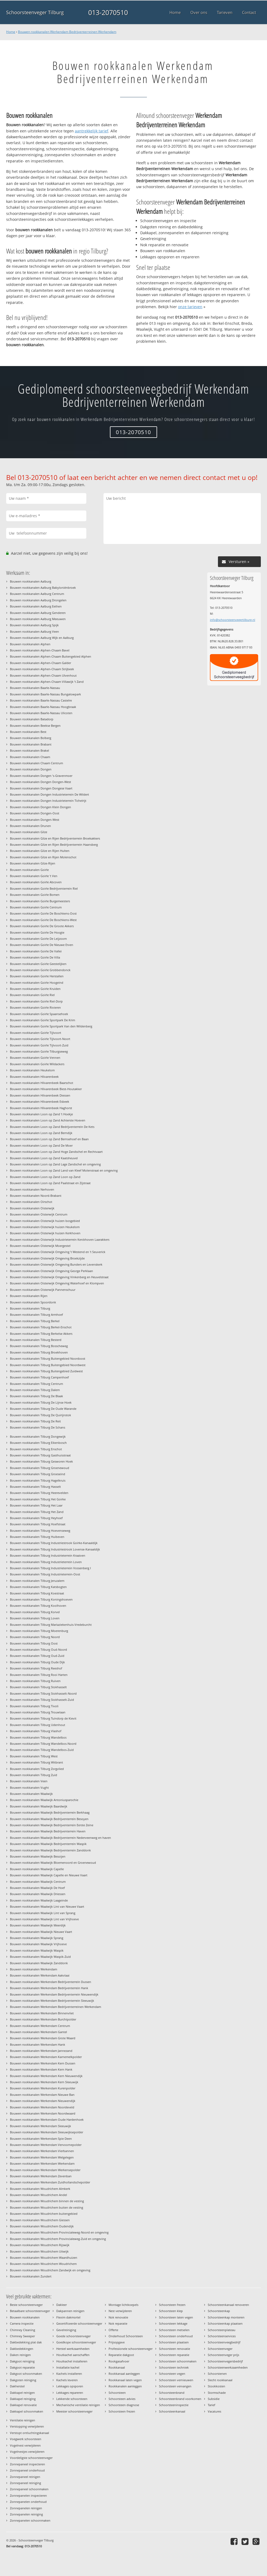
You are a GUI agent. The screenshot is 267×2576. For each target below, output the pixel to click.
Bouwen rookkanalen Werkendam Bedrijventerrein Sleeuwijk (52, 2001)
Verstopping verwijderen (27, 2426)
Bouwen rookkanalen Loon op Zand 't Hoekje (41, 1114)
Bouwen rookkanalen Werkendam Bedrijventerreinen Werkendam (67, 31)
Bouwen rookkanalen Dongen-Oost (34, 813)
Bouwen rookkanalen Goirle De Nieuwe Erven (41, 945)
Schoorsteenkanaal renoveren (228, 2305)
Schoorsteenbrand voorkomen (180, 2399)
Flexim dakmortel (68, 2317)
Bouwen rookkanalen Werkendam (33, 1969)
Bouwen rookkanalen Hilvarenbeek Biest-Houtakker (46, 1089)
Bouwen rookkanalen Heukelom (32, 1070)
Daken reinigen (20, 2355)
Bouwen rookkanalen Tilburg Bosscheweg (39, 1346)
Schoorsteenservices (222, 2336)
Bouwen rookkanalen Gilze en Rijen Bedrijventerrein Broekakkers (55, 838)
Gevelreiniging (66, 2330)
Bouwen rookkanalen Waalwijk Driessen (37, 1894)
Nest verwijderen (120, 2311)
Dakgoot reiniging (22, 2361)
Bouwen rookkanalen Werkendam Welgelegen (42, 2157)
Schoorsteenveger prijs (223, 2355)
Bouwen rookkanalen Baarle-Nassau (35, 688)
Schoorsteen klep (171, 2311)
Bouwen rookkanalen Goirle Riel (32, 995)
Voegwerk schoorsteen (25, 2439)
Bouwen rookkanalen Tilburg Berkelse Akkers (41, 1334)
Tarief (211, 2405)
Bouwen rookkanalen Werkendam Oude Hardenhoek (47, 2120)
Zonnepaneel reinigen (25, 2477)
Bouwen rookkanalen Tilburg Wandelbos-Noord (43, 1744)
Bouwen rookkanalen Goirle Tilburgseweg (39, 1051)
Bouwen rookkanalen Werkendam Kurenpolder (42, 2088)
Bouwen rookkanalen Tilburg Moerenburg (39, 1631)
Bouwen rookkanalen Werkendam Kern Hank (41, 2069)
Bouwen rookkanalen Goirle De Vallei (36, 951)
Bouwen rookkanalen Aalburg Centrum (37, 594)
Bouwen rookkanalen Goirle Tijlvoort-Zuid (39, 1045)
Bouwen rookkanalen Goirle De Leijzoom (38, 939)
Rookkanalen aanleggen (125, 2386)
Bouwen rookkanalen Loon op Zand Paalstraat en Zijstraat (50, 1183)
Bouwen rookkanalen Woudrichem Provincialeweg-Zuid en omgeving (58, 2239)
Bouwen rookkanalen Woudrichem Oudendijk (42, 2226)
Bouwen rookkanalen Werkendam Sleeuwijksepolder (46, 2132)
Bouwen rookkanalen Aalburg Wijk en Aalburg (42, 638)
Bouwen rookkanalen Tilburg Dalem (35, 1390)
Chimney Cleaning (22, 2330)
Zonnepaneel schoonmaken (29, 2489)
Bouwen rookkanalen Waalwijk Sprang (36, 1938)
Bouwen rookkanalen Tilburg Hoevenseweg (40, 1531)
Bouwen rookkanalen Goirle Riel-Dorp (36, 1001)
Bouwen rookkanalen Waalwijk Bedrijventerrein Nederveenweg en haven (60, 1838)
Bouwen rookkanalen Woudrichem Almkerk (40, 2189)
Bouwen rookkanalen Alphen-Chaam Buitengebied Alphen (50, 656)
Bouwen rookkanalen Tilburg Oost (34, 1643)
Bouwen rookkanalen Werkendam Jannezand (41, 2051)
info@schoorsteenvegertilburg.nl (232, 620)
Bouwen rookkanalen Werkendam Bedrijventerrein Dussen (50, 1982)
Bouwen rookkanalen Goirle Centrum (36, 907)
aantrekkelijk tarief (91, 130)
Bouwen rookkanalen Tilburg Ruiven (35, 1681)
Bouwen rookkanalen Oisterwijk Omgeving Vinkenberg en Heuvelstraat (59, 1277)
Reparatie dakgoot (121, 2355)
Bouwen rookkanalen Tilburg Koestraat (37, 1593)
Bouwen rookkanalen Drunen (30, 826)
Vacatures (214, 2411)
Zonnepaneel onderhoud (27, 2470)
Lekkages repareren (69, 2393)
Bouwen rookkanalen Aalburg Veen (34, 631)
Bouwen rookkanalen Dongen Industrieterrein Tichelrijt (48, 801)
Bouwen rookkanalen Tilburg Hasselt (35, 1487)
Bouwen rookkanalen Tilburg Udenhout (37, 1725)
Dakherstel (17, 2386)
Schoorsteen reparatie (174, 2355)
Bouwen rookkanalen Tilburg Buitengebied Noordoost (47, 1358)
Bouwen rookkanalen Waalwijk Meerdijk (38, 1925)
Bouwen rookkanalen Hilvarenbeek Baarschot (41, 1083)
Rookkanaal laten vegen (125, 2380)
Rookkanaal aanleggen (124, 2374)
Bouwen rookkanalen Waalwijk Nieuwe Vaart (41, 1932)
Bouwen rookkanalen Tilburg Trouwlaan (37, 1712)
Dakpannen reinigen (70, 2311)
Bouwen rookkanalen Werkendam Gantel (38, 2032)
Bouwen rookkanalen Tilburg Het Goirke (38, 1499)
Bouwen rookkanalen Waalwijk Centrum (38, 1882)
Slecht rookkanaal (220, 2380)
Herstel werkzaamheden (73, 2349)
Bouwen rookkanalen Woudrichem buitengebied (43, 2214)
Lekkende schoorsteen (71, 2399)
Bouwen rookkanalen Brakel (29, 750)
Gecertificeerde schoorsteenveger (79, 2323)
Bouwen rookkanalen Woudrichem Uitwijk (39, 2251)
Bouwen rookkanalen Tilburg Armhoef (36, 1315)
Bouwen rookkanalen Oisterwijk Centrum (38, 1214)
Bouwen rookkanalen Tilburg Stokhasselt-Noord (43, 1693)
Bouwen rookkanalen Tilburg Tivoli (34, 1706)
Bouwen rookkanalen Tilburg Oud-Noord (38, 1649)
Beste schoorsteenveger (26, 2305)
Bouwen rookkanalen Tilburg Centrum (36, 1384)
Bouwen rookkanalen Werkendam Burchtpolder (43, 2019)
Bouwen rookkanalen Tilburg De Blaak (36, 1396)
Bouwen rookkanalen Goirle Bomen (35, 895)
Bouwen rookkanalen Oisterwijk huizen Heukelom (45, 1227)
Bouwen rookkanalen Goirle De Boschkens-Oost (43, 913)
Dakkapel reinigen (22, 2393)
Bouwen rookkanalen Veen (28, 1781)
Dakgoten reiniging (23, 2380)
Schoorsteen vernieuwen (176, 2380)
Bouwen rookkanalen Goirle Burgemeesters (40, 901)
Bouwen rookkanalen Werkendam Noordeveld (42, 2107)
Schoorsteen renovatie (174, 2349)
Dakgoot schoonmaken (26, 2374)
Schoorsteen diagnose (124, 2405)
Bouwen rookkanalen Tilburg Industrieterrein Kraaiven (47, 1555)
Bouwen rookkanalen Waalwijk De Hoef (37, 1888)
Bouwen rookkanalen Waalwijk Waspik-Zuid (40, 1957)
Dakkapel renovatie (23, 2405)
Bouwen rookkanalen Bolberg (30, 738)
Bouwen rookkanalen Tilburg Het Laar (36, 1505)
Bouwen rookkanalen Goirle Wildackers (37, 1064)
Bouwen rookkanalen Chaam (30, 757)
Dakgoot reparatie (22, 2367)
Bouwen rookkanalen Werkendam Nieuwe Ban (42, 2095)
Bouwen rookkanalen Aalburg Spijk (34, 625)
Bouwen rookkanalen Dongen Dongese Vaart (41, 788)
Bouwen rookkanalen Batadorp (31, 719)
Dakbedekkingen (21, 2349)
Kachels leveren (67, 2380)
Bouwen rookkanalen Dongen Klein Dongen (40, 807)
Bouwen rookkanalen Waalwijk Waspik (37, 1950)
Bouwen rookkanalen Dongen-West (34, 820)
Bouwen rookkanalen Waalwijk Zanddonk (39, 1963)
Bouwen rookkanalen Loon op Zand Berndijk (41, 1133)
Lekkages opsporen (69, 2386)
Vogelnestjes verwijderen (27, 2452)
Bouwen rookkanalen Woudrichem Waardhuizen (43, 2258)
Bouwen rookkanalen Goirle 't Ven (33, 876)
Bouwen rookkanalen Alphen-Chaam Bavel (39, 650)
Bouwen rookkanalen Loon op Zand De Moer (41, 1145)
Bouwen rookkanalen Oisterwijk (32, 1208)
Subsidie (214, 2399)
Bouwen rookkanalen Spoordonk (33, 1302)
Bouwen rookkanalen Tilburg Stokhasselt (38, 1687)
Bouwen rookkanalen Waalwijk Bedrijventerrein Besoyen (49, 1819)
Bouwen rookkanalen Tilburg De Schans (37, 1427)
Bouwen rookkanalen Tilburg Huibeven (37, 1537)
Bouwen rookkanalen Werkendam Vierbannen (42, 2151)
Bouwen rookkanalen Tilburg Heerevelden (39, 1493)
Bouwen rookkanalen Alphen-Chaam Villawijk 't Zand (47, 682)
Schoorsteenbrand (171, 2393)
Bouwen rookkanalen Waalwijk (31, 1794)
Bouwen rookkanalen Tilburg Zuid (33, 1775)
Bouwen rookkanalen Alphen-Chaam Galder (40, 663)
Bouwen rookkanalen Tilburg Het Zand (37, 1512)
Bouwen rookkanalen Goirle (29, 870)
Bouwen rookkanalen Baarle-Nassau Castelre (41, 700)
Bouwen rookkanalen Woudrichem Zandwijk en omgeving (50, 2270)
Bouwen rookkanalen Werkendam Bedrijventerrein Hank (49, 1988)
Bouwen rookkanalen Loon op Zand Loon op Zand (45, 1177)
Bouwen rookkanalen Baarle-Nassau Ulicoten (41, 713)
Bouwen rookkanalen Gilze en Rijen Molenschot (43, 857)
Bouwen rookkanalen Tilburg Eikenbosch (38, 1443)
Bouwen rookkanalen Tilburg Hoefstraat (37, 1524)
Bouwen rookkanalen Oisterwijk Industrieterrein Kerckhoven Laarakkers (59, 1239)
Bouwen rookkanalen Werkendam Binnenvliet (42, 2013)
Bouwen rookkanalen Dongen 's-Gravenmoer (41, 776)
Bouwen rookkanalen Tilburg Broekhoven (39, 1352)
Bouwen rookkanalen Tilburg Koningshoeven (41, 1599)
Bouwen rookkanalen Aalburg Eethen (36, 606)
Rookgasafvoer (119, 2361)
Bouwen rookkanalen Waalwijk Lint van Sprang (42, 1913)
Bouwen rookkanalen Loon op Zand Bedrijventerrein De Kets (52, 1127)
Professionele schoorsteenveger (131, 2349)
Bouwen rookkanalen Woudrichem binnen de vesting (47, 2201)
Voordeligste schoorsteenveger (31, 2458)
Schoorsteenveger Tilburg (35, 12)
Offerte (113, 2330)
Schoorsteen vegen (172, 2374)
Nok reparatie (118, 2323)
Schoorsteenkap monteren (226, 2317)
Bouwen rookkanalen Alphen (30, 644)
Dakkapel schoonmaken (26, 2411)
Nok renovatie (118, 2317)
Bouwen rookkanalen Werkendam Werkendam (42, 2163)
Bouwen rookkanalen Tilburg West (34, 1756)
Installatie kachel (67, 2367)
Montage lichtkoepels (123, 2305)
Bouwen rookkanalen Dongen (30, 769)
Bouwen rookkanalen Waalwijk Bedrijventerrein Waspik (48, 1844)
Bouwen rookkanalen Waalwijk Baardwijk (38, 1806)
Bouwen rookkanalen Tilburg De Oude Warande (43, 1409)
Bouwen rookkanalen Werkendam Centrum (40, 2026)
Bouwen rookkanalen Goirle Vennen (35, 1058)
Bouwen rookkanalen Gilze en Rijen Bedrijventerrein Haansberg (54, 844)
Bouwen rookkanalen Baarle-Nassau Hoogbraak (43, 707)
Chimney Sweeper (22, 2336)
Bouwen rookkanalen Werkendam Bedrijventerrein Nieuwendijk (54, 1994)
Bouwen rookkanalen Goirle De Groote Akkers (42, 926)
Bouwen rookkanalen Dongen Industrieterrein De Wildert (49, 794)
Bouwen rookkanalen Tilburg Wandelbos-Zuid (42, 1750)
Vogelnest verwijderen (25, 2445)
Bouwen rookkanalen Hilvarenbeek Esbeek (39, 1101)
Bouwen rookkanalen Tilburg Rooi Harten (39, 1675)
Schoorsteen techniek (174, 2367)
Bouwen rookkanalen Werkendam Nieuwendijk (42, 2101)
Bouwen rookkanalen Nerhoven (32, 1189)
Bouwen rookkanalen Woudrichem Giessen (40, 2220)
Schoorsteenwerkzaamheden (228, 2367)
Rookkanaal (117, 2367)
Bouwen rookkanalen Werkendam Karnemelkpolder (46, 2057)
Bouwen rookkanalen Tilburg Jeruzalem (37, 1581)
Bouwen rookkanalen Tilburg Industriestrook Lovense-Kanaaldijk (55, 1549)
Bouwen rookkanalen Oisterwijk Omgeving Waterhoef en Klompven (57, 1283)
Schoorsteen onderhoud (176, 2336)
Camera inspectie (22, 2323)
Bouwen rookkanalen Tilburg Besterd (35, 1340)
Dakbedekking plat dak (26, 2342)
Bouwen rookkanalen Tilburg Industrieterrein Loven (46, 1562)
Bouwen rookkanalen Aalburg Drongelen (38, 600)
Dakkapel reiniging (23, 2399)
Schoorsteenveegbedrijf (224, 2342)
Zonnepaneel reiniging (25, 2483)
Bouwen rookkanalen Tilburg (30, 1308)
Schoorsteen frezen (122, 2411)
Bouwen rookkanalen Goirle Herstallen (37, 976)
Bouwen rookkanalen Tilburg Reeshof (36, 1668)
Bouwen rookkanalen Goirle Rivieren (35, 1007)
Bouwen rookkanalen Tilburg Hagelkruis (37, 1480)
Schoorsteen (117, 2393)
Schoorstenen (217, 2374)
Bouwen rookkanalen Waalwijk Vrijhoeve (38, 1944)
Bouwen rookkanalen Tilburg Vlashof (35, 1731)
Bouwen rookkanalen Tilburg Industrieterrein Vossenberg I (50, 1568)
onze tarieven (190, 306)
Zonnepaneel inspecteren (27, 2464)
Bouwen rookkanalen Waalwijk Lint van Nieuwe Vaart (47, 1906)
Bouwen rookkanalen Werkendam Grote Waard (42, 2038)
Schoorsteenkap (219, 2311)
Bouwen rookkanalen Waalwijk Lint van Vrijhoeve (44, 1919)
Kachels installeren (69, 2374)
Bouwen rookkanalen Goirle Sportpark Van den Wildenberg (51, 1026)
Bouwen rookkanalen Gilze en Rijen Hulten (39, 851)
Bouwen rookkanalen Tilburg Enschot (36, 1449)
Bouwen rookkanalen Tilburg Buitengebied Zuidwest (46, 1371)
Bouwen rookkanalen (25, 2317)
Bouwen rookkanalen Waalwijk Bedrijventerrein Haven (48, 1831)
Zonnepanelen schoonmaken (30, 2520)
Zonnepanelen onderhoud (28, 2502)
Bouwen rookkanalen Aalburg (30, 581)
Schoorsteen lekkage (173, 2323)
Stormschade (217, 2393)
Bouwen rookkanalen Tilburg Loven (35, 1618)
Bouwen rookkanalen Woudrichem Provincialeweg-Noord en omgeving (59, 2232)
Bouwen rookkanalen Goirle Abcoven (36, 882)
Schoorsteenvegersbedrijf (225, 2361)
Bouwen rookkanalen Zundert (30, 2276)
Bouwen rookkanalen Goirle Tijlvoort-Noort (40, 1039)
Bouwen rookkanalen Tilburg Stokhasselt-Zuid (42, 1700)
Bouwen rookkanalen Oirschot (31, 1202)
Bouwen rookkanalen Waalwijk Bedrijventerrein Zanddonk (50, 1850)
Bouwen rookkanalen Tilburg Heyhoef (36, 1518)
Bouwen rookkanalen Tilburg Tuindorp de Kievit (43, 1718)
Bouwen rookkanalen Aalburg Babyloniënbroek (43, 588)
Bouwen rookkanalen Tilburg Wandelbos (38, 1737)
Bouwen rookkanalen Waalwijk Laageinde (39, 1900)
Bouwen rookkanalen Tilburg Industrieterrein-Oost (45, 1574)
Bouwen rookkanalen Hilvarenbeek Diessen (40, 1095)
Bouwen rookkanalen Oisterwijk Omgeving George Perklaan (51, 1271)
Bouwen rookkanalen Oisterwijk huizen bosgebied (45, 1221)
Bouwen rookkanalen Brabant (30, 744)
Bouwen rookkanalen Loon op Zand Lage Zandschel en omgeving (55, 1164)
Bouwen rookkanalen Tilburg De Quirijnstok (40, 1415)
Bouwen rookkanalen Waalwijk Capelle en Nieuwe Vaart (48, 1875)
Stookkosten (216, 2386)
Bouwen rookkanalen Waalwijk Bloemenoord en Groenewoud (53, 1863)
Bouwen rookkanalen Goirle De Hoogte (37, 932)
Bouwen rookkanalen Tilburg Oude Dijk (37, 1662)
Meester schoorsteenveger (74, 2411)
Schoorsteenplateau (221, 2330)
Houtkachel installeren (71, 2361)
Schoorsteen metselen (174, 2330)
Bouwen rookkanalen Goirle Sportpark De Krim (42, 1020)
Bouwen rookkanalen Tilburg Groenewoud (39, 1468)
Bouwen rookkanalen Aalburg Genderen (38, 613)
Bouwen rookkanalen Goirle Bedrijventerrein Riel (44, 888)
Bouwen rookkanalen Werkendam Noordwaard (42, 2113)
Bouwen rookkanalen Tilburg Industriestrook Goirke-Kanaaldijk (54, 1543)
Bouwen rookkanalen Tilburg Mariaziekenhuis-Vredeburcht (51, 1625)
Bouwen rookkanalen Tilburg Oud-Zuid (37, 1656)
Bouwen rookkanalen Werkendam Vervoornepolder (45, 2145)
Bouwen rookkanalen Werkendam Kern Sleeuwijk (44, 2082)
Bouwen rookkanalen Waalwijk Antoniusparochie (44, 1800)
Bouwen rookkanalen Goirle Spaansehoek (39, 1014)
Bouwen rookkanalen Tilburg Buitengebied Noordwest (48, 1365)
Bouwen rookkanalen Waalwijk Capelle (37, 1869)
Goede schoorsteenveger (73, 2336)
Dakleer (61, 2305)
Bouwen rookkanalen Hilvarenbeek (34, 1077)
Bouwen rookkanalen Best (28, 732)
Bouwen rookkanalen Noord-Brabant (35, 1196)
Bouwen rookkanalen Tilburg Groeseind (37, 1474)
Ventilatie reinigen (22, 2420)
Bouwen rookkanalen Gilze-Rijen (32, 863)
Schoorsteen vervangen (175, 2386)
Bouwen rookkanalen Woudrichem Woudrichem (43, 2264)
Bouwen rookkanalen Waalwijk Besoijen (37, 1856)
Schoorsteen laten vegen (176, 2317)
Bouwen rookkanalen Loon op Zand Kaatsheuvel (44, 1158)
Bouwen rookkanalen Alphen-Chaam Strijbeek (42, 669)
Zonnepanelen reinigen (26, 2508)
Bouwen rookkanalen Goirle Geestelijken (38, 964)
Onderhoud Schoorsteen (126, 2336)
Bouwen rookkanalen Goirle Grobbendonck (40, 970)
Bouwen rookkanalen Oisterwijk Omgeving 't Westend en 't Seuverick (57, 1252)
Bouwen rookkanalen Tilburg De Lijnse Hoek (41, 1402)
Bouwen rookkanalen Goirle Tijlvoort (35, 1033)
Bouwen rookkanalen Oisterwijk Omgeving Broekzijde (47, 1258)
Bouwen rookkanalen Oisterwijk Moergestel (40, 1246)
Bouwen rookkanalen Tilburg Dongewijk (38, 1436)
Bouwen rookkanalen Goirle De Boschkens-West (43, 920)
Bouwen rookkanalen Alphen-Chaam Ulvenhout (43, 675)
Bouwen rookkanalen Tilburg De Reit (35, 1421)
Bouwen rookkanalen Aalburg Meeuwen (38, 619)
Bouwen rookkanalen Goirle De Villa (35, 957)
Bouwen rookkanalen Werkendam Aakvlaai (39, 1975)
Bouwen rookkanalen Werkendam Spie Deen (41, 2139)
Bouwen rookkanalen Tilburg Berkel (35, 1321)
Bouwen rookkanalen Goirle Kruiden (35, 989)
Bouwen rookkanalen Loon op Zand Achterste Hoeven (47, 1120)
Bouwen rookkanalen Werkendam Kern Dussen (42, 2063)
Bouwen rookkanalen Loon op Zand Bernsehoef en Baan (49, 1139)
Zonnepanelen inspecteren (28, 2495)
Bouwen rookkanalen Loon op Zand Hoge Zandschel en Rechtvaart (56, 1152)
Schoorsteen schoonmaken (177, 2361)
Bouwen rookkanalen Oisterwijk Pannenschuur (42, 1290)
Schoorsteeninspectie (173, 2405)
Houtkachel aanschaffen (73, 2355)
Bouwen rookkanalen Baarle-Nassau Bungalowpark (45, 694)
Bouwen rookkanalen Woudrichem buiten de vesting (46, 2207)
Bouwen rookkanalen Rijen (28, 1296)
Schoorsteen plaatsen (174, 2342)
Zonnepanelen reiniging (26, 2514)
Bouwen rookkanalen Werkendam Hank (37, 2044)
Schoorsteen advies (122, 2399)
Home (10, 31)
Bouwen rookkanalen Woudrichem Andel (38, 2195)
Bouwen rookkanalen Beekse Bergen (35, 726)
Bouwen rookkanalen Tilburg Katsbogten (38, 1587)
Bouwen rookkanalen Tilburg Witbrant (36, 1762)
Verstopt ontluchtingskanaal (29, 2433)
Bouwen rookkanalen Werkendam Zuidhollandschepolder (50, 2182)
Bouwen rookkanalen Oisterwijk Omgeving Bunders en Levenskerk (56, 1264)
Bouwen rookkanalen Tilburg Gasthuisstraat (40, 1455)
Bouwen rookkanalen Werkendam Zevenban (41, 2176)
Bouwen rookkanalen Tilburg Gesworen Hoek (41, 1461)
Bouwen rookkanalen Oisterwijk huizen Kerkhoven (45, 1233)
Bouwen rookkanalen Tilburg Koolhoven (38, 1606)
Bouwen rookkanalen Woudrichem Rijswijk (39, 2245)
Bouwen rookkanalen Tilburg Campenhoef (39, 1377)
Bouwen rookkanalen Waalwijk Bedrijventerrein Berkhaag (50, 1812)
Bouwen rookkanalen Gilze (28, 832)
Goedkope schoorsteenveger (76, 2342)
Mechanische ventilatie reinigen (78, 2405)
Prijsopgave (117, 2342)
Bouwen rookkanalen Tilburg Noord (35, 1637)
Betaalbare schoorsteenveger (30, 2311)
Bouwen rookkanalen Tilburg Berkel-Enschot (41, 1327)
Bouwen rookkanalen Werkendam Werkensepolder (45, 2170)
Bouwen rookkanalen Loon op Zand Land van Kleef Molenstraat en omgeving (64, 1170)
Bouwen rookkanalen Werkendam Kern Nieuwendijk (46, 2076)
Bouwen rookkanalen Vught (29, 1787)
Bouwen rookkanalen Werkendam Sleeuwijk (40, 2126)
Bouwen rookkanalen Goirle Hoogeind (36, 983)
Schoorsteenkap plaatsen (225, 2323)
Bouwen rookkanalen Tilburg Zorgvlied (37, 1769)
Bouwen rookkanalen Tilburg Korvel (35, 1612)
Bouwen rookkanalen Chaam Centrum (36, 763)
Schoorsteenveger (220, 2349)
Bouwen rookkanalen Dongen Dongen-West (40, 782)
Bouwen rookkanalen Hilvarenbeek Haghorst (41, 1108)
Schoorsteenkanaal (172, 2411)
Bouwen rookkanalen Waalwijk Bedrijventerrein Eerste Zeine (51, 1825)
